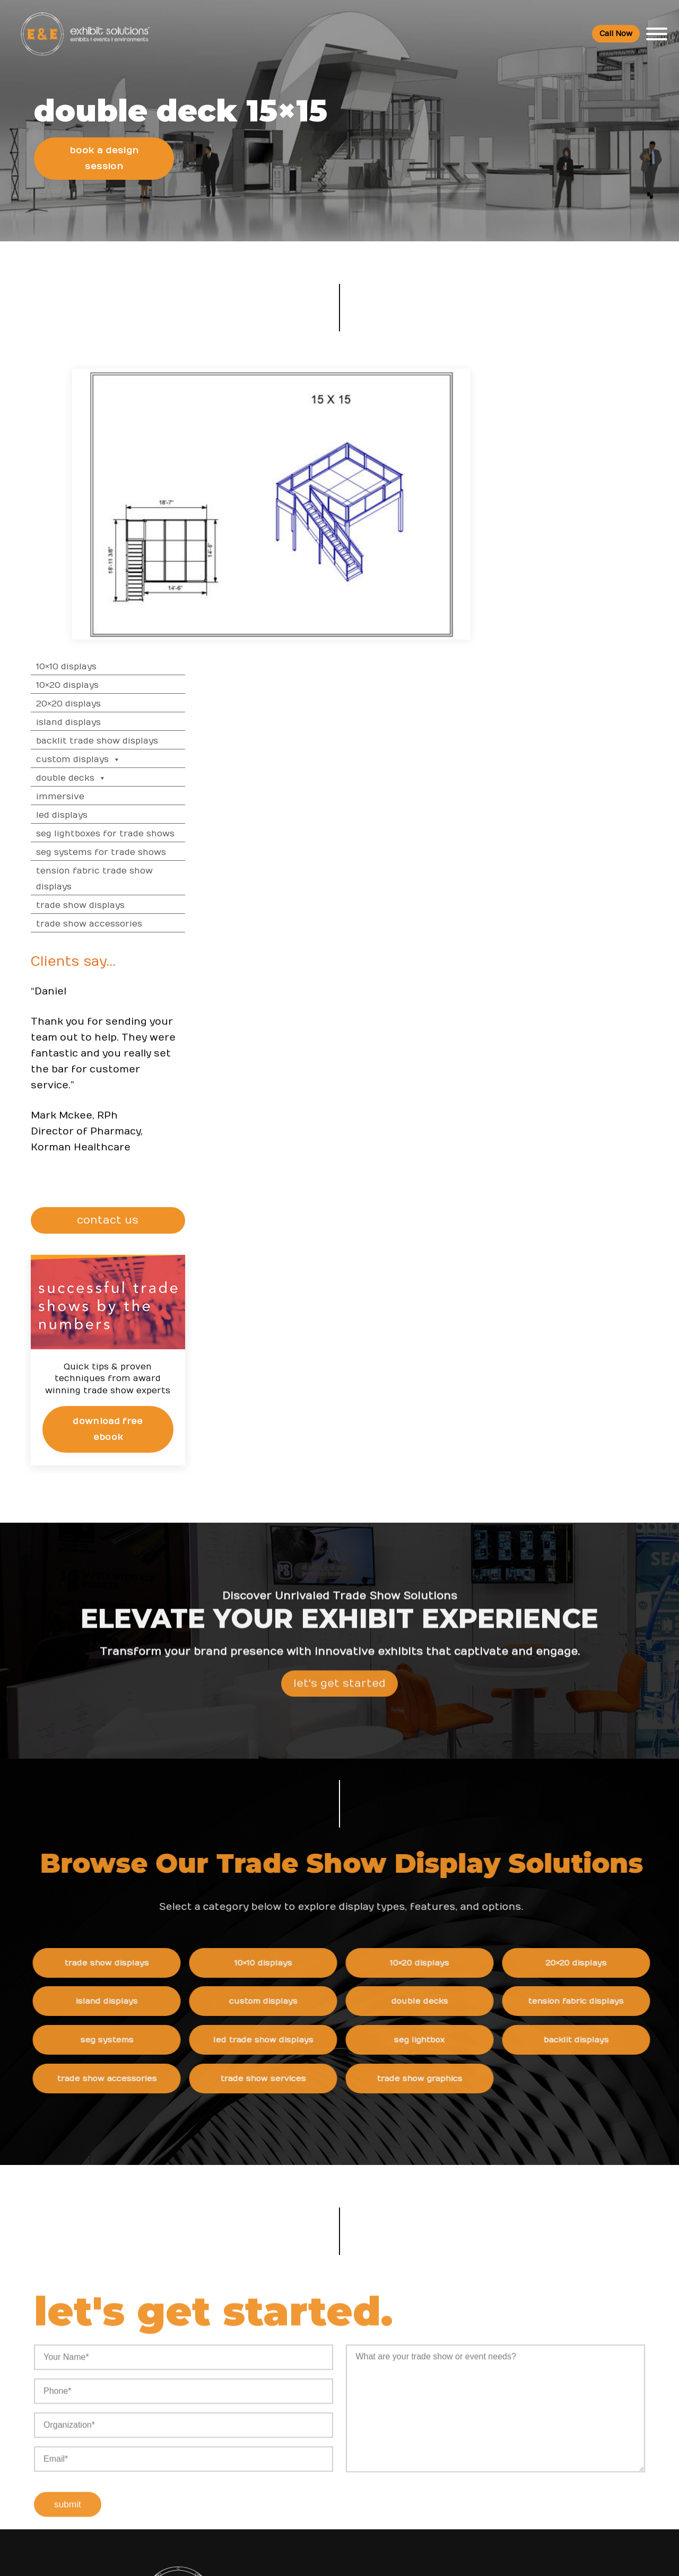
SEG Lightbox (446, 1756)
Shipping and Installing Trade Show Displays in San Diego (389, 2328)
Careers (462, 2339)
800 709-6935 (140, 2403)
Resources (267, 2296)
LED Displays (552, 528)
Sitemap (463, 2470)
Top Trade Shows (277, 2382)
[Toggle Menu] (655, 34)
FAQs (560, 2296)
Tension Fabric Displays (601, 1717)
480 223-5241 (135, 2482)
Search (461, 2426)
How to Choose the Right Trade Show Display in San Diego (383, 2371)
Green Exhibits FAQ (586, 2436)
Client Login (266, 2480)
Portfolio (260, 2458)
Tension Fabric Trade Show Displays (585, 592)
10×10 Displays (557, 380)
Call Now (614, 34)
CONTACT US (599, 933)
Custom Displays (569, 473)
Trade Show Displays (571, 618)
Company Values (479, 2317)
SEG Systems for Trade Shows (592, 565)
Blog (455, 2383)
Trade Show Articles (282, 2436)
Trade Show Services (291, 1795)
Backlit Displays (601, 1756)
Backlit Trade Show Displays (588, 454)
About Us (468, 2296)
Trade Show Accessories (580, 637)
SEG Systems (135, 1756)
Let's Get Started (339, 1423)
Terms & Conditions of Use (428, 2557)
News (357, 2296)
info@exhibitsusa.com (135, 2435)
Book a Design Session (105, 167)
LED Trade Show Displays (291, 1756)
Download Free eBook (597, 1141)
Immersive (551, 509)
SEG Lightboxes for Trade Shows (596, 547)
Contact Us (468, 2448)
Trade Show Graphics (446, 1795)
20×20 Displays (559, 417)
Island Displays (559, 435)
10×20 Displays (558, 398)
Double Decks (562, 491)
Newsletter (469, 2404)
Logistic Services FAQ (591, 2415)
